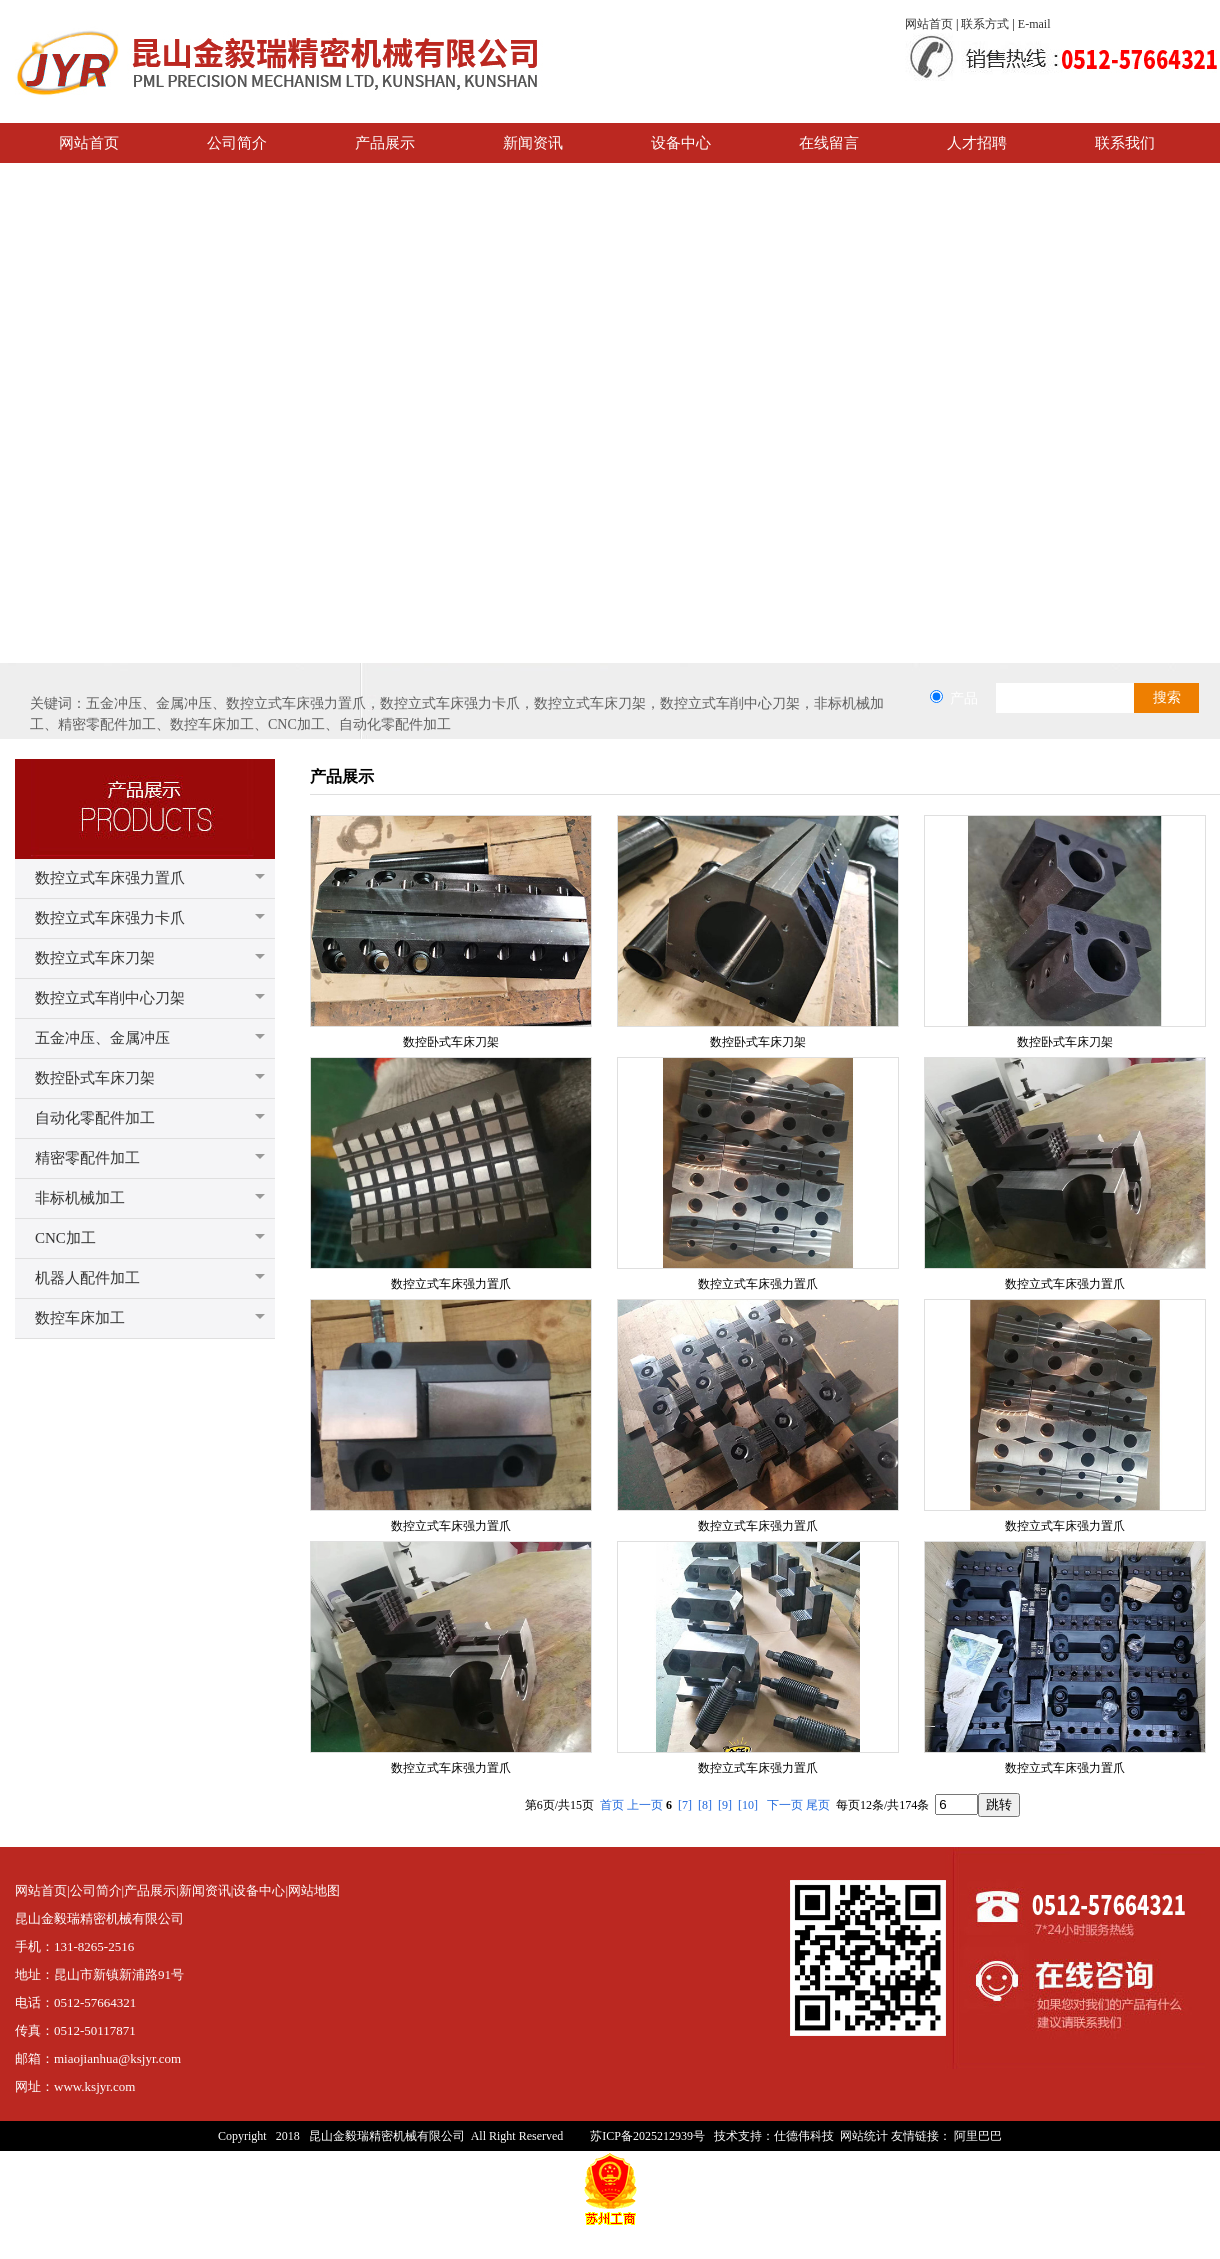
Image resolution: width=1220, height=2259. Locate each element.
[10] (748, 1805)
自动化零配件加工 (95, 1118)
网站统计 (864, 2136)
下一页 (785, 1805)
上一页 (645, 1805)
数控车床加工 (80, 1318)
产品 (964, 698)
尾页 (818, 1805)
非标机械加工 (80, 1198)
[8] (705, 1805)
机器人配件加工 (87, 1278)
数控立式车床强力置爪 (110, 878)
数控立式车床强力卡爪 (110, 918)
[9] (725, 1805)
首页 (612, 1805)
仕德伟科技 (804, 2136)
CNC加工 (65, 1238)
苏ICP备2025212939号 (647, 2136)
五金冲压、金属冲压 (102, 1038)
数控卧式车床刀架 (95, 1078)
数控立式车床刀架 (95, 958)
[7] (685, 1805)
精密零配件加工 (87, 1158)
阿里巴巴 (978, 2136)
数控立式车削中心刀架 (110, 998)
